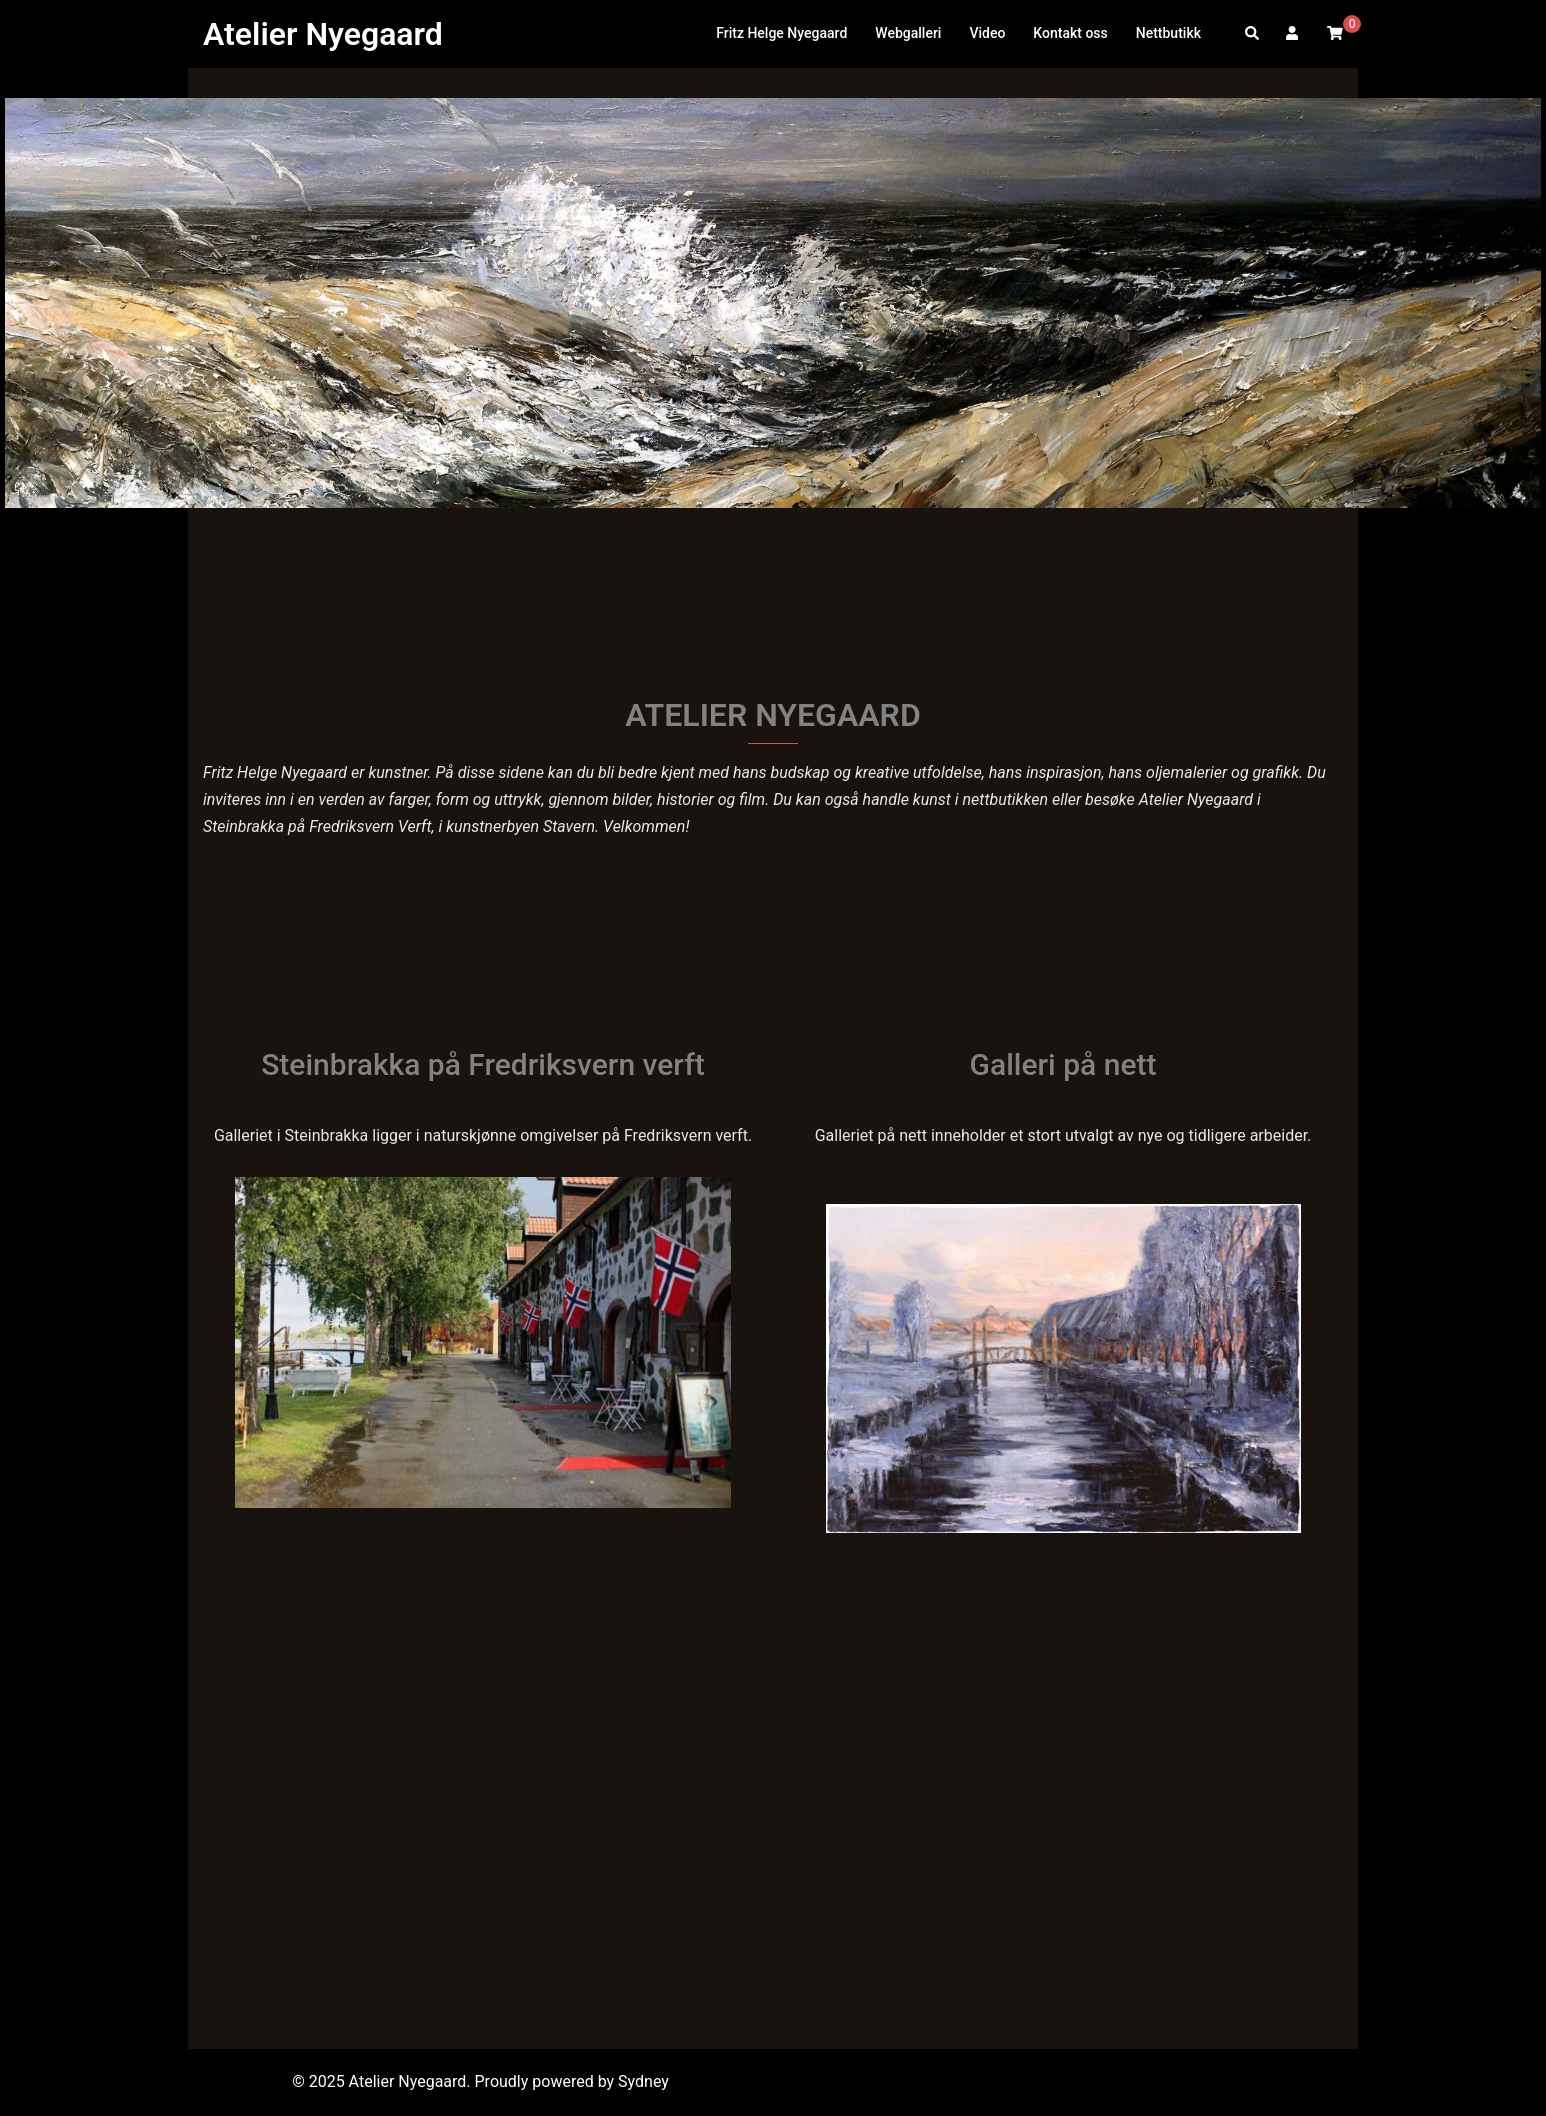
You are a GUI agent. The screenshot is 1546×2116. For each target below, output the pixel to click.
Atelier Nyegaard (323, 34)
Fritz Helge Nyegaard (781, 33)
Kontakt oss (1070, 33)
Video (987, 33)
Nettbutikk (1168, 33)
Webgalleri (908, 33)
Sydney (643, 2081)
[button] (1253, 34)
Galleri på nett (1063, 1064)
